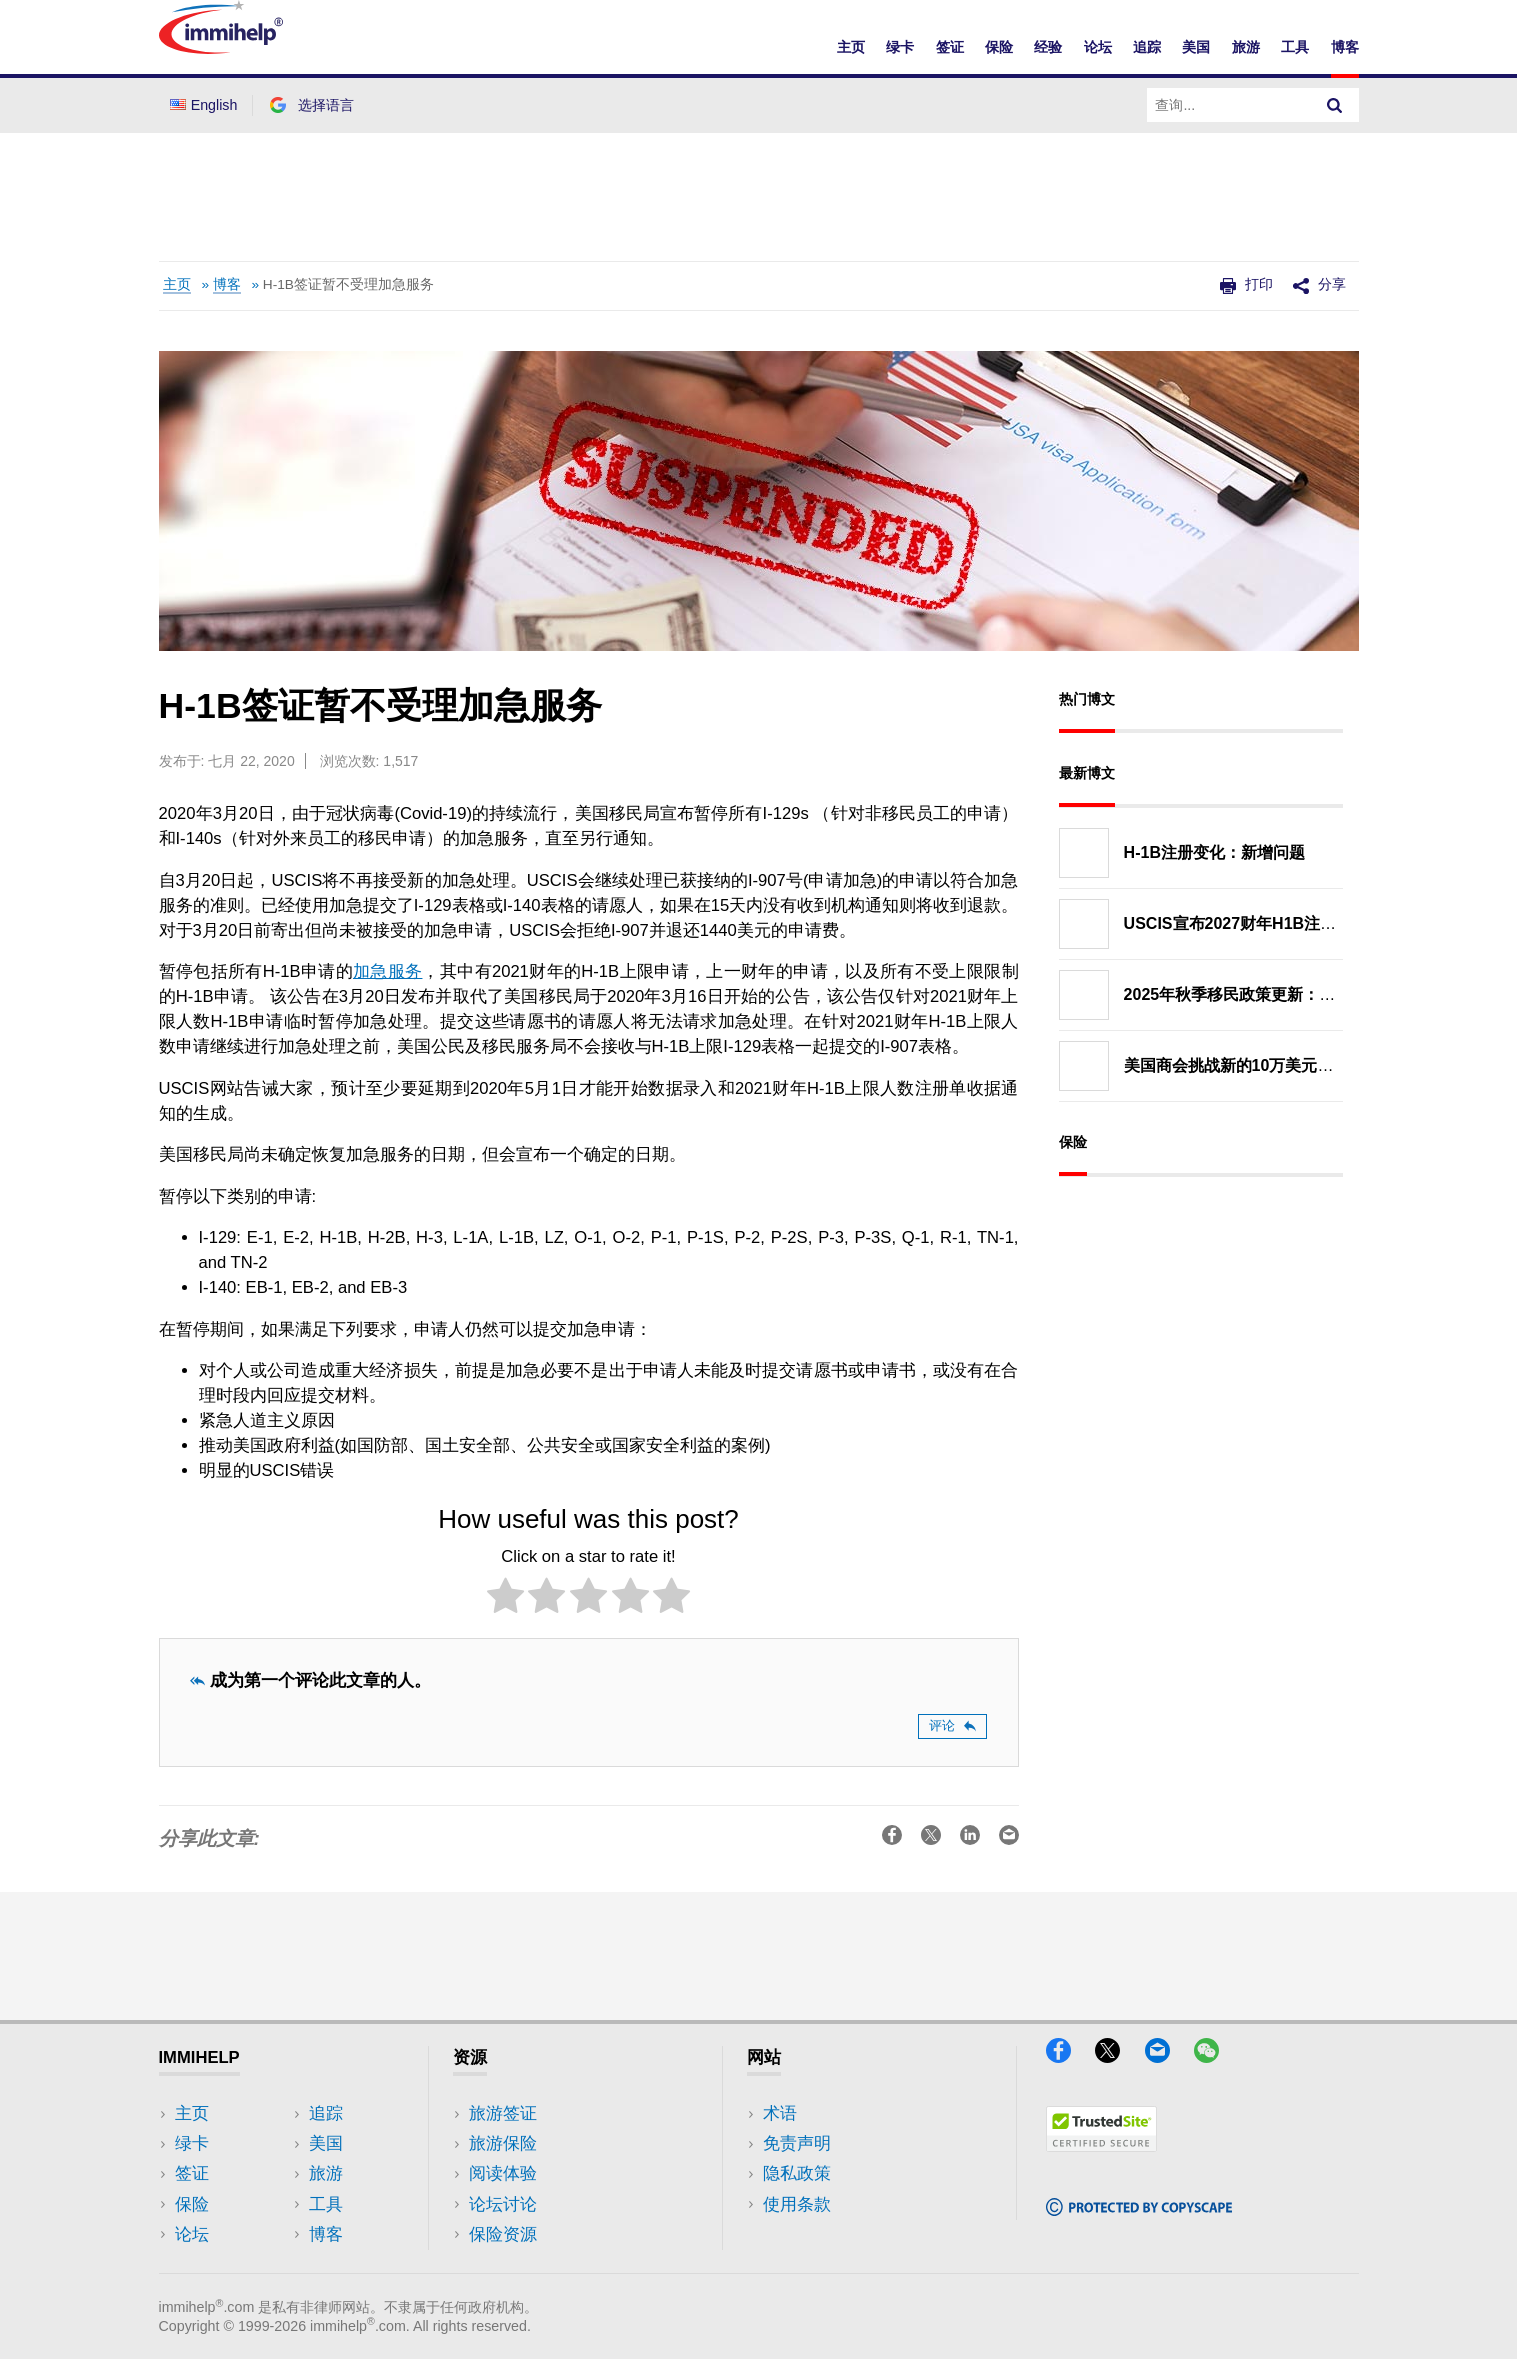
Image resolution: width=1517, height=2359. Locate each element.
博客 (1345, 47)
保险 (999, 47)
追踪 (1147, 47)
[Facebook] (1068, 2056)
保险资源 (503, 2234)
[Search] (1335, 105)
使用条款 (797, 2204)
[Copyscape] (1139, 2209)
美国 (1196, 47)
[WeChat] (1216, 2056)
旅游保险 (503, 2143)
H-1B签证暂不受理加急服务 (348, 284)
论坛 (1098, 47)
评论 (952, 1725)
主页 (851, 47)
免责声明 (797, 2143)
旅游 (1246, 47)
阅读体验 (503, 2173)
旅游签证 (503, 2113)
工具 (1295, 47)
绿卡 (900, 47)
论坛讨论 (503, 2204)
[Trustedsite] (1101, 2145)
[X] (1117, 2056)
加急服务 (387, 971)
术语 (780, 2113)
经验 (1048, 47)
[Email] (1167, 2056)
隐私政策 (797, 2173)
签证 (950, 47)
